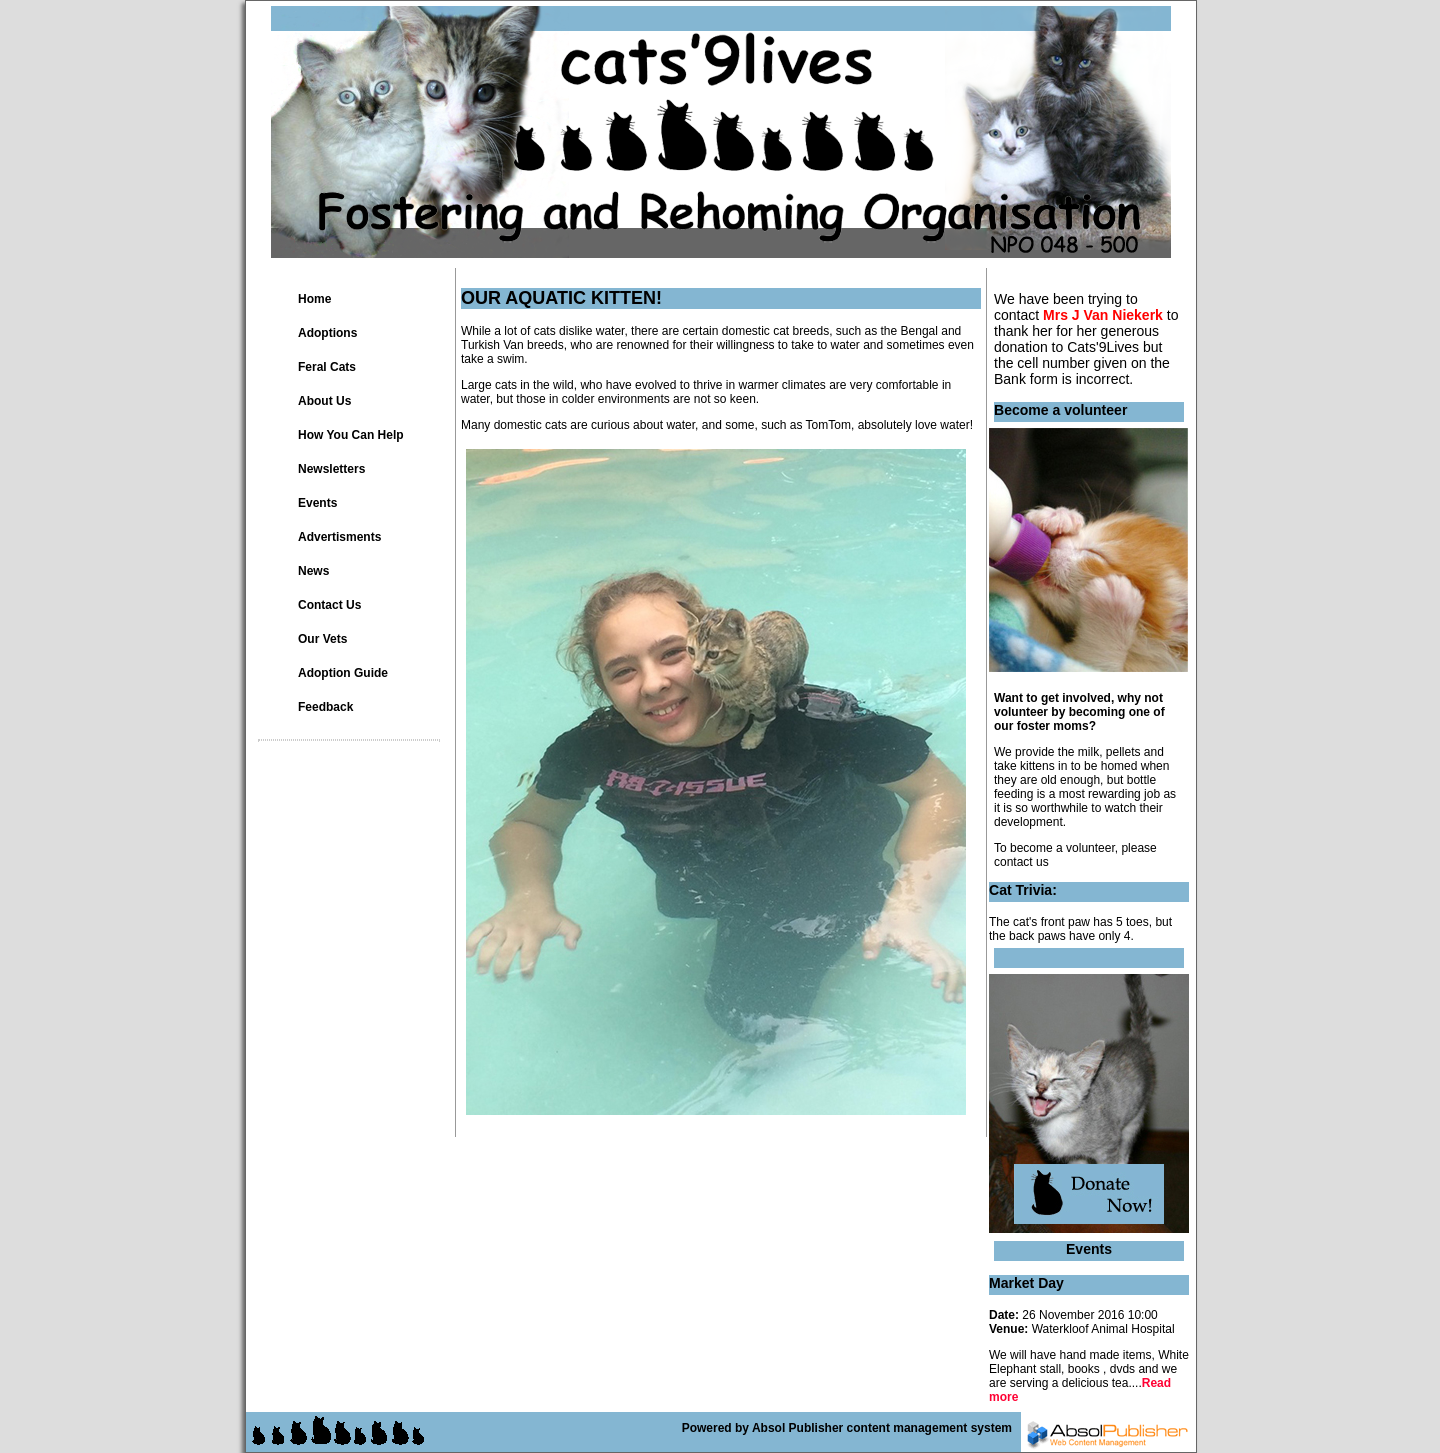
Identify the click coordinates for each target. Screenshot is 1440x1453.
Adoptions (327, 333)
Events (317, 503)
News (313, 571)
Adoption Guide (343, 673)
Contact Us (329, 605)
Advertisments (339, 537)
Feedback (325, 707)
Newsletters (331, 469)
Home (314, 299)
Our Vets (322, 639)
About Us (324, 401)
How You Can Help (351, 435)
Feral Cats (327, 367)
